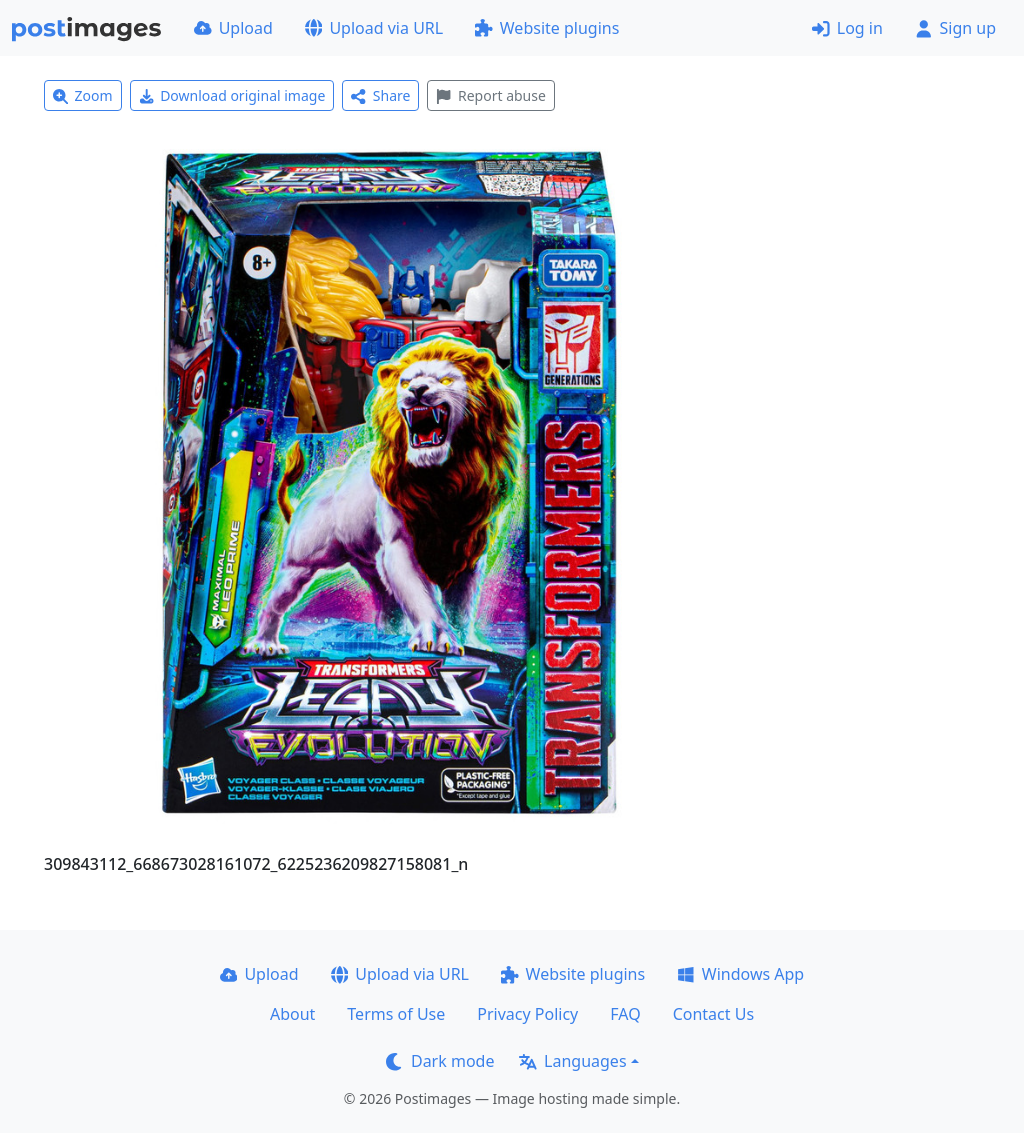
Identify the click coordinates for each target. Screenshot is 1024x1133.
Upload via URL (374, 28)
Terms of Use (396, 1014)
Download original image (232, 95)
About (292, 1014)
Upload (233, 28)
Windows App (740, 974)
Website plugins (547, 28)
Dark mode (440, 1061)
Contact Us (713, 1014)
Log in (847, 28)
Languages (572, 1061)
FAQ (625, 1014)
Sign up (955, 28)
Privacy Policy (527, 1014)
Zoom (83, 95)
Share (380, 95)
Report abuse (490, 95)
